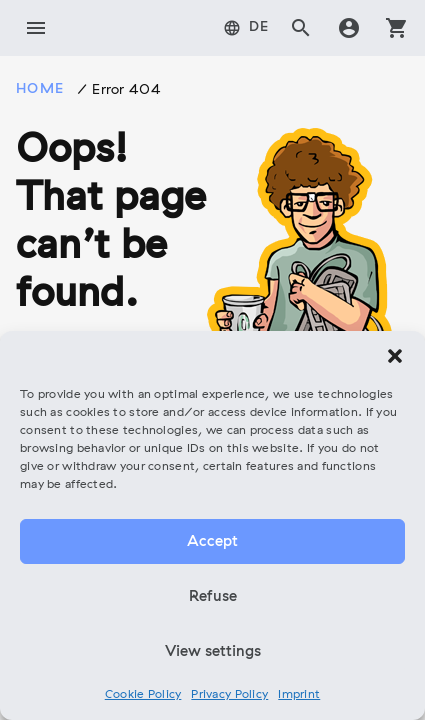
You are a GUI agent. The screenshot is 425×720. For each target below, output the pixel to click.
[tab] (246, 28)
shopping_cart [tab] (397, 28)
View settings (213, 652)
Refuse (213, 597)
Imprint (299, 695)
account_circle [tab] (349, 28)
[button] (395, 356)
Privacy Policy (229, 695)
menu (36, 28)
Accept (212, 542)
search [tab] (301, 28)
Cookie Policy (143, 695)
